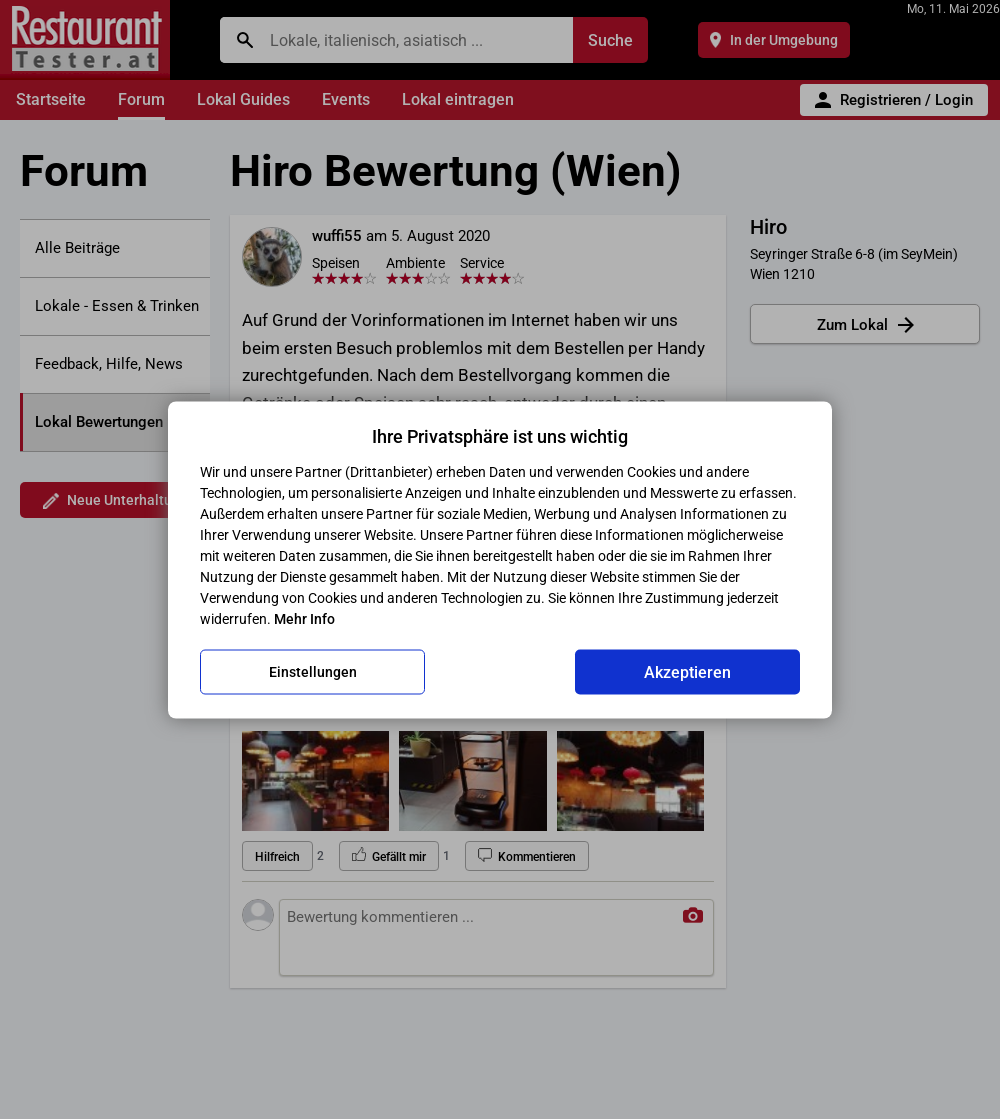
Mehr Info (304, 618)
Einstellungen (313, 672)
